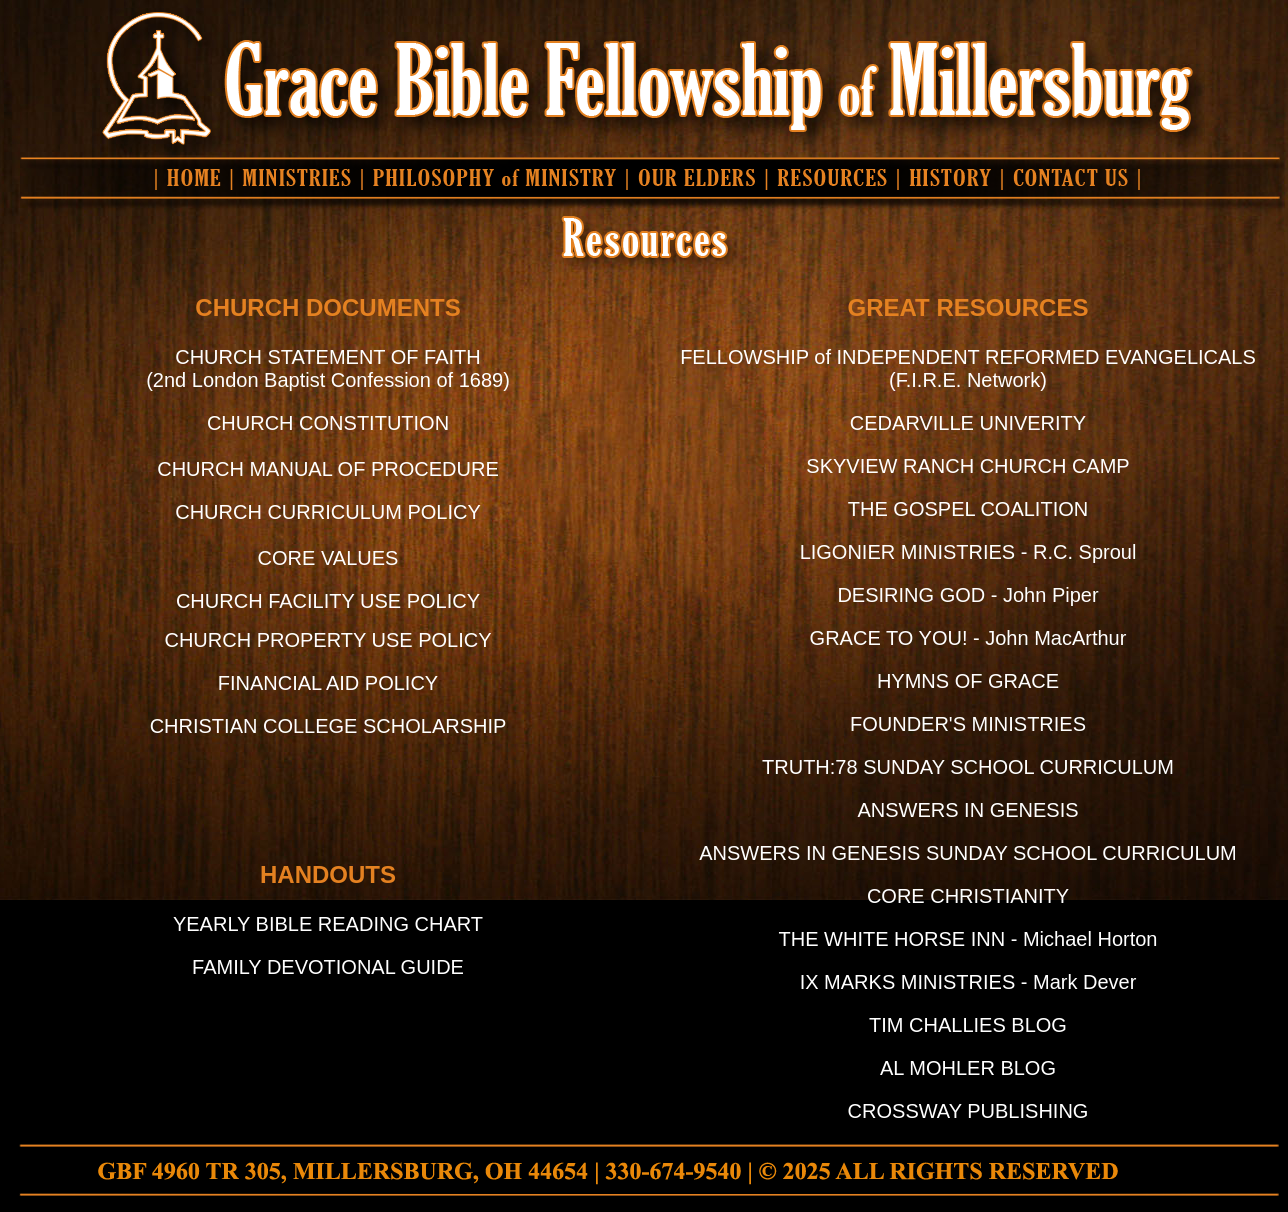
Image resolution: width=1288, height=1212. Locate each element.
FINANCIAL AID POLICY (328, 683)
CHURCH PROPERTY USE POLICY (327, 640)
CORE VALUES (328, 558)
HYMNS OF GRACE (968, 681)
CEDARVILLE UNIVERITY (968, 423)
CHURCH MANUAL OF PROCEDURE (328, 469)
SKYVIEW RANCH (892, 466)
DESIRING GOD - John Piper (967, 595)
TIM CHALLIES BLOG (968, 1025)
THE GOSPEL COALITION (968, 509)
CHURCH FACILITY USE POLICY (328, 601)
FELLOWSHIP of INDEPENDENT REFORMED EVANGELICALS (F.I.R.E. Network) (968, 368)
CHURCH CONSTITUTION (328, 423)
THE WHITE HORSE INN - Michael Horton (968, 939)
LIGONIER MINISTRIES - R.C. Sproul (968, 552)
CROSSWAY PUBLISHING (968, 1111)
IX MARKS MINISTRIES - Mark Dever (968, 982)
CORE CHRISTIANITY (968, 896)
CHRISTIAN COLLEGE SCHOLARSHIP (328, 726)
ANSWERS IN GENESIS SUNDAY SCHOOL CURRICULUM (968, 853)
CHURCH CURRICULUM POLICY (328, 512)
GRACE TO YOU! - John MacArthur (968, 638)
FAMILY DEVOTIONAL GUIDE (328, 967)
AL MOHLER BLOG (968, 1068)
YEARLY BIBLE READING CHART (328, 924)
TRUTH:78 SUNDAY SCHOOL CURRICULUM (968, 767)
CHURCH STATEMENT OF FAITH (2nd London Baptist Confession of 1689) (328, 368)
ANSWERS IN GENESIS (967, 810)
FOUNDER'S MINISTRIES (968, 724)
